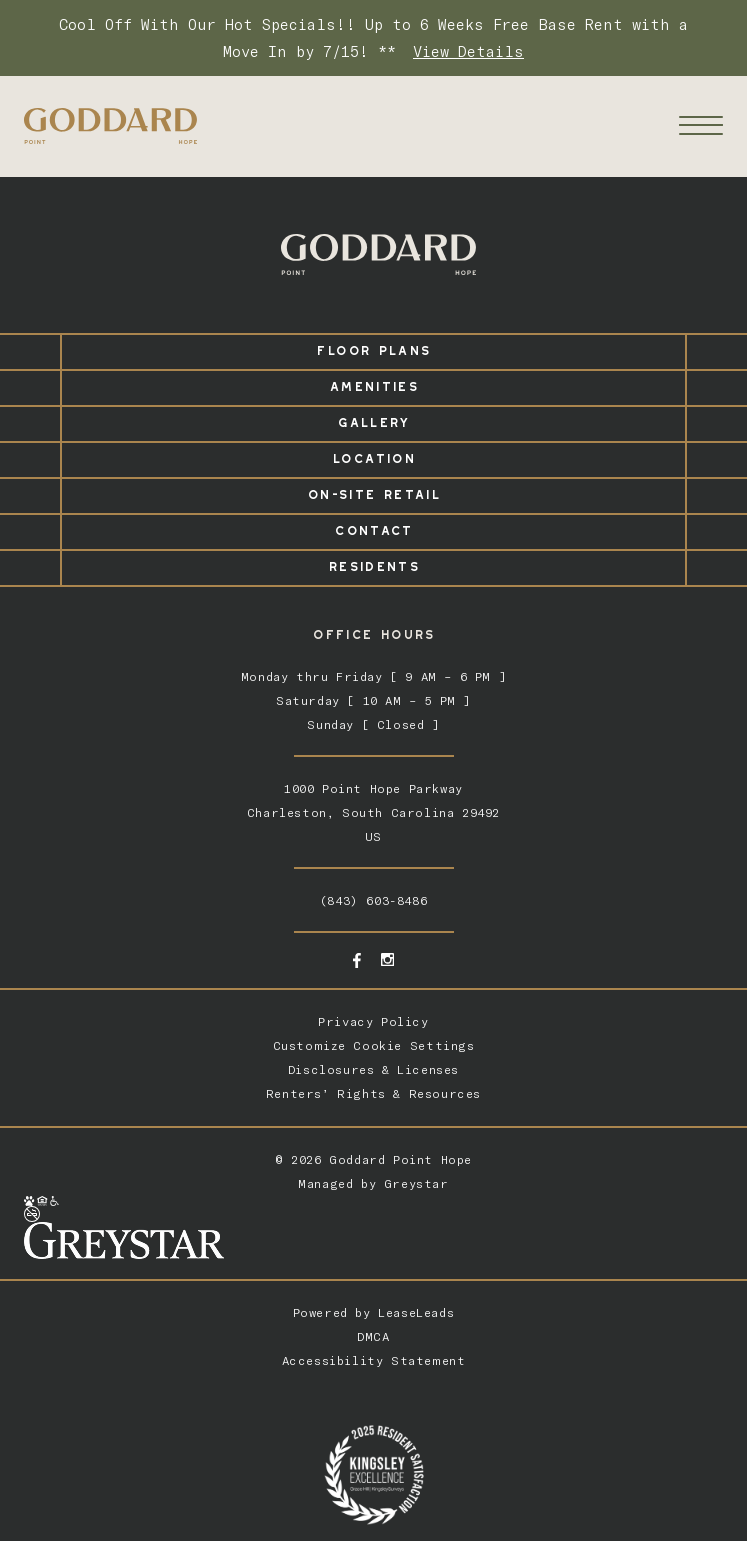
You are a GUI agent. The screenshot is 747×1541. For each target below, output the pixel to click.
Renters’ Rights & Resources (373, 1093)
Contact (373, 527)
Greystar (416, 1183)
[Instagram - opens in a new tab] (387, 959)
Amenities (373, 383)
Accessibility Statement (374, 1360)
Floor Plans (373, 347)
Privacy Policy (373, 1021)
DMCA (373, 1336)
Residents (373, 563)
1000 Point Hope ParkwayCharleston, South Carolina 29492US (373, 812)
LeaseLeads (416, 1312)
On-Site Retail (373, 491)
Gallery (373, 419)
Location (373, 455)
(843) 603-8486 (373, 900)
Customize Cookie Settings (374, 1045)
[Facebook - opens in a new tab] (357, 960)
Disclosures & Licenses (373, 1069)
